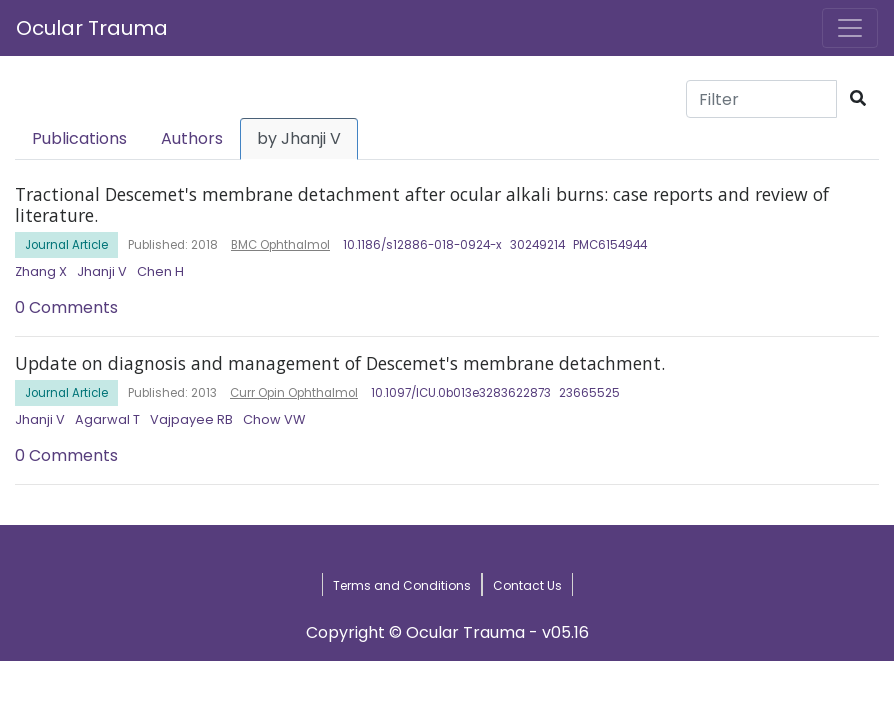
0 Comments (66, 307)
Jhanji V (102, 271)
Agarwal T (107, 419)
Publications (79, 138)
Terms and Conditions (402, 585)
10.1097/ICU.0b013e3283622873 (461, 393)
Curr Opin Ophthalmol (294, 393)
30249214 (537, 245)
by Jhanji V (299, 138)
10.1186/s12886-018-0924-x (422, 245)
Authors (192, 138)
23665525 (589, 393)
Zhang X (41, 271)
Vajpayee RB (191, 419)
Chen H (160, 271)
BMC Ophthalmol (280, 245)
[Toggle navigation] (850, 28)
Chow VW (274, 419)
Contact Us (527, 585)
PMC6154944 (610, 245)
